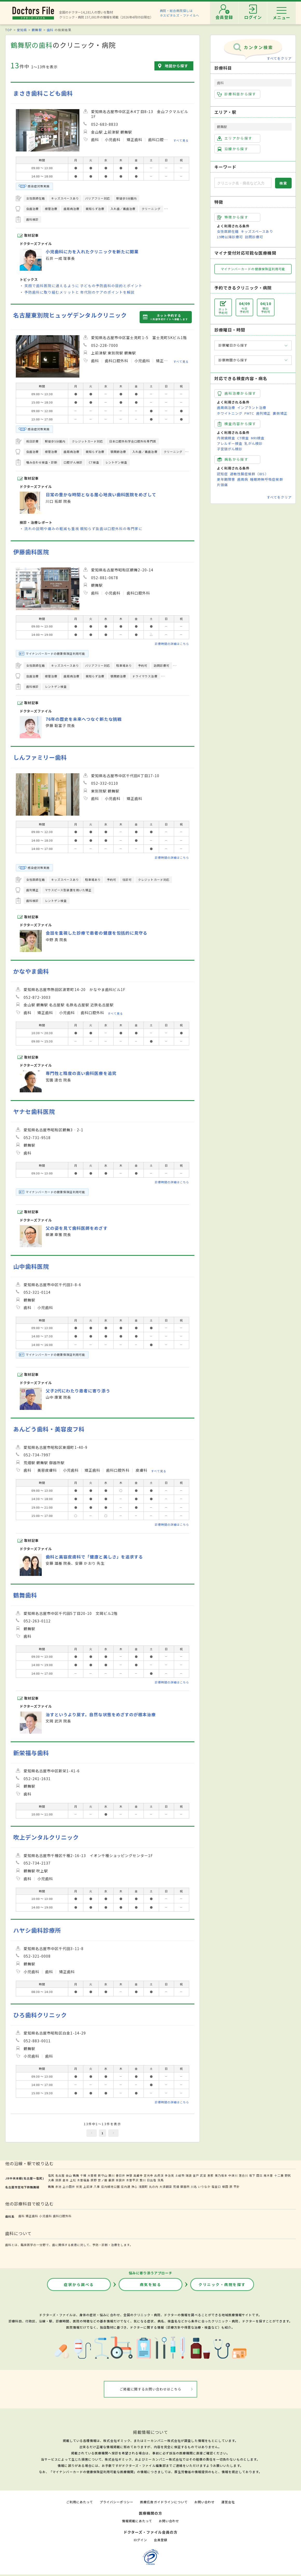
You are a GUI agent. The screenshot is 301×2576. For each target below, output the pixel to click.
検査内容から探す (236, 423)
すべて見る (181, 140)
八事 (97, 2186)
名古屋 (60, 2175)
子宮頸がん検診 (229, 448)
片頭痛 (222, 484)
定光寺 (148, 2175)
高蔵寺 (138, 2175)
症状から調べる (79, 2284)
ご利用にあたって (79, 2502)
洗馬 (161, 2180)
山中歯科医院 (31, 1266)
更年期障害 (226, 479)
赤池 (58, 2186)
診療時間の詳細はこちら (172, 644)
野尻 (288, 2175)
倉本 (66, 2180)
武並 (203, 2175)
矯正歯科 (32, 2216)
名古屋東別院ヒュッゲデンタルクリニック (70, 315)
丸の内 (153, 2186)
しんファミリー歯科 (40, 757)
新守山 (102, 2175)
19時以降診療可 (230, 236)
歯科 (50, 30)
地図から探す (176, 65)
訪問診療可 (254, 236)
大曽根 (92, 2175)
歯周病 (242, 479)
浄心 (134, 2186)
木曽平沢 (132, 2180)
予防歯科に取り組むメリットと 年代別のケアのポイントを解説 (79, 292)
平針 (237, 2186)
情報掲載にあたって (137, 2521)
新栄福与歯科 (31, 1753)
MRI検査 (257, 437)
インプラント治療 (251, 407)
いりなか (204, 2186)
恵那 (210, 2175)
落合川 (243, 2175)
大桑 (51, 2180)
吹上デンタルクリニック (46, 1837)
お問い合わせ (204, 2502)
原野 (94, 2180)
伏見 (79, 2186)
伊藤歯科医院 (31, 552)
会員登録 (160, 2540)
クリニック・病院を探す (222, 2284)
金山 (69, 2175)
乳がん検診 (253, 443)
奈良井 (120, 2180)
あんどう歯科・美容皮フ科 (49, 1429)
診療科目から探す (236, 94)
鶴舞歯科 (25, 1595)
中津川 (233, 2175)
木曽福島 (83, 2180)
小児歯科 (45, 2216)
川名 (194, 2186)
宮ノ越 (102, 2180)
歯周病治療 (226, 407)
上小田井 (69, 2186)
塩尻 (51, 2175)
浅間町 (143, 2186)
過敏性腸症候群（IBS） (249, 473)
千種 (83, 2175)
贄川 (143, 2180)
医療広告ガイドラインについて (164, 2502)
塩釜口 (216, 2186)
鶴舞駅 (37, 30)
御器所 (185, 2186)
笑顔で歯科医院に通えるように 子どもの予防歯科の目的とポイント (83, 285)
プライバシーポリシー (116, 2502)
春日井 (120, 2175)
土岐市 (179, 2175)
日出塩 (151, 2180)
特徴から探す (232, 217)
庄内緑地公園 (110, 2186)
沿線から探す (232, 148)
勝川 (111, 2175)
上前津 (88, 2186)
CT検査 (243, 437)
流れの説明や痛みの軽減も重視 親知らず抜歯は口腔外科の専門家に (83, 528)
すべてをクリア (279, 58)
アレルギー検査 (229, 443)
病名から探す (232, 459)
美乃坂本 (221, 2175)
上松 (73, 2180)
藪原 (111, 2180)
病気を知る (150, 2284)
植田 (225, 2186)
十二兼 (279, 2175)
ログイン (140, 2540)
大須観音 (165, 2186)
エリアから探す (234, 138)
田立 (259, 2175)
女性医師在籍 (228, 231)
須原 (58, 2180)
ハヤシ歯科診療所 (37, 1930)
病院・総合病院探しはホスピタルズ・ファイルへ (180, 12)
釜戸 (196, 2175)
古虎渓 (158, 2175)
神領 (129, 2175)
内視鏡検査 (226, 437)
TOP (8, 30)
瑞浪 (189, 2175)
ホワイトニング (229, 413)
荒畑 (176, 2186)
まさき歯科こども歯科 (43, 93)
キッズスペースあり (257, 231)
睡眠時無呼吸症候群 (266, 479)
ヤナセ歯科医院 (34, 1111)
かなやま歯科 (31, 971)
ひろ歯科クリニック (40, 2015)
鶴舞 (76, 2175)
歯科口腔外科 (62, 2216)
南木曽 (268, 2175)
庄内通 (125, 2186)
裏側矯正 (280, 413)
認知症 (222, 473)
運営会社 (228, 2502)
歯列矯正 (263, 413)
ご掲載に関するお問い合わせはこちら (151, 2389)
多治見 (169, 2175)
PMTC (249, 413)
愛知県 (22, 30)
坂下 (252, 2175)
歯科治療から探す (236, 393)
